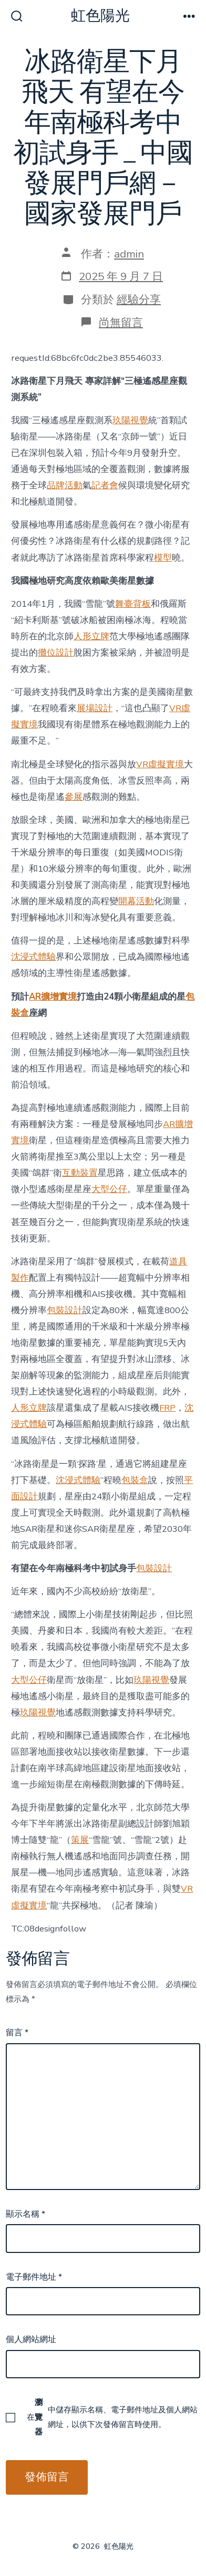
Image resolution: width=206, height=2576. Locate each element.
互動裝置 (80, 1173)
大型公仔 (109, 1189)
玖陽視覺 (130, 420)
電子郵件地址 (34, 2277)
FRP (167, 1408)
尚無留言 (121, 322)
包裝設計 (65, 1310)
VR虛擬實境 (160, 764)
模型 (163, 558)
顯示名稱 (25, 2214)
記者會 (104, 485)
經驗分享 (139, 299)
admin (129, 253)
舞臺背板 (133, 604)
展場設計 (94, 708)
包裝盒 (134, 1480)
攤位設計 (56, 653)
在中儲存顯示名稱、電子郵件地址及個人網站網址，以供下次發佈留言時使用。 (112, 2417)
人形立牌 (91, 636)
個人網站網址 (31, 2339)
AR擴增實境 (53, 997)
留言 (17, 2032)
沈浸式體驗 (33, 957)
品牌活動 (65, 485)
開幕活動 (136, 901)
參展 (74, 797)
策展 (80, 1840)
